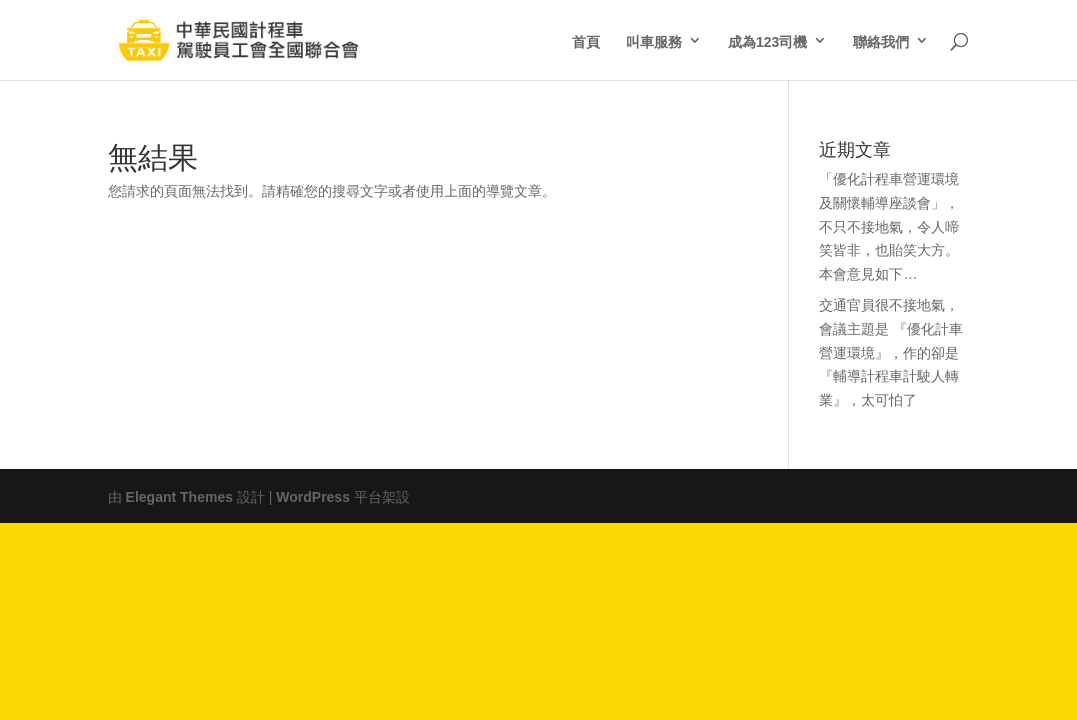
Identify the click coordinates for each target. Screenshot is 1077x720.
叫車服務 (654, 40)
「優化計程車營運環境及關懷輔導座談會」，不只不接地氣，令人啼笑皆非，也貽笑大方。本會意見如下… (889, 224)
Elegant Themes (179, 495)
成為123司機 (767, 40)
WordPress (313, 495)
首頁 (586, 40)
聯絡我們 (881, 40)
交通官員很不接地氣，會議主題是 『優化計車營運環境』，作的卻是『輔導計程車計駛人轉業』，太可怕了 (891, 350)
